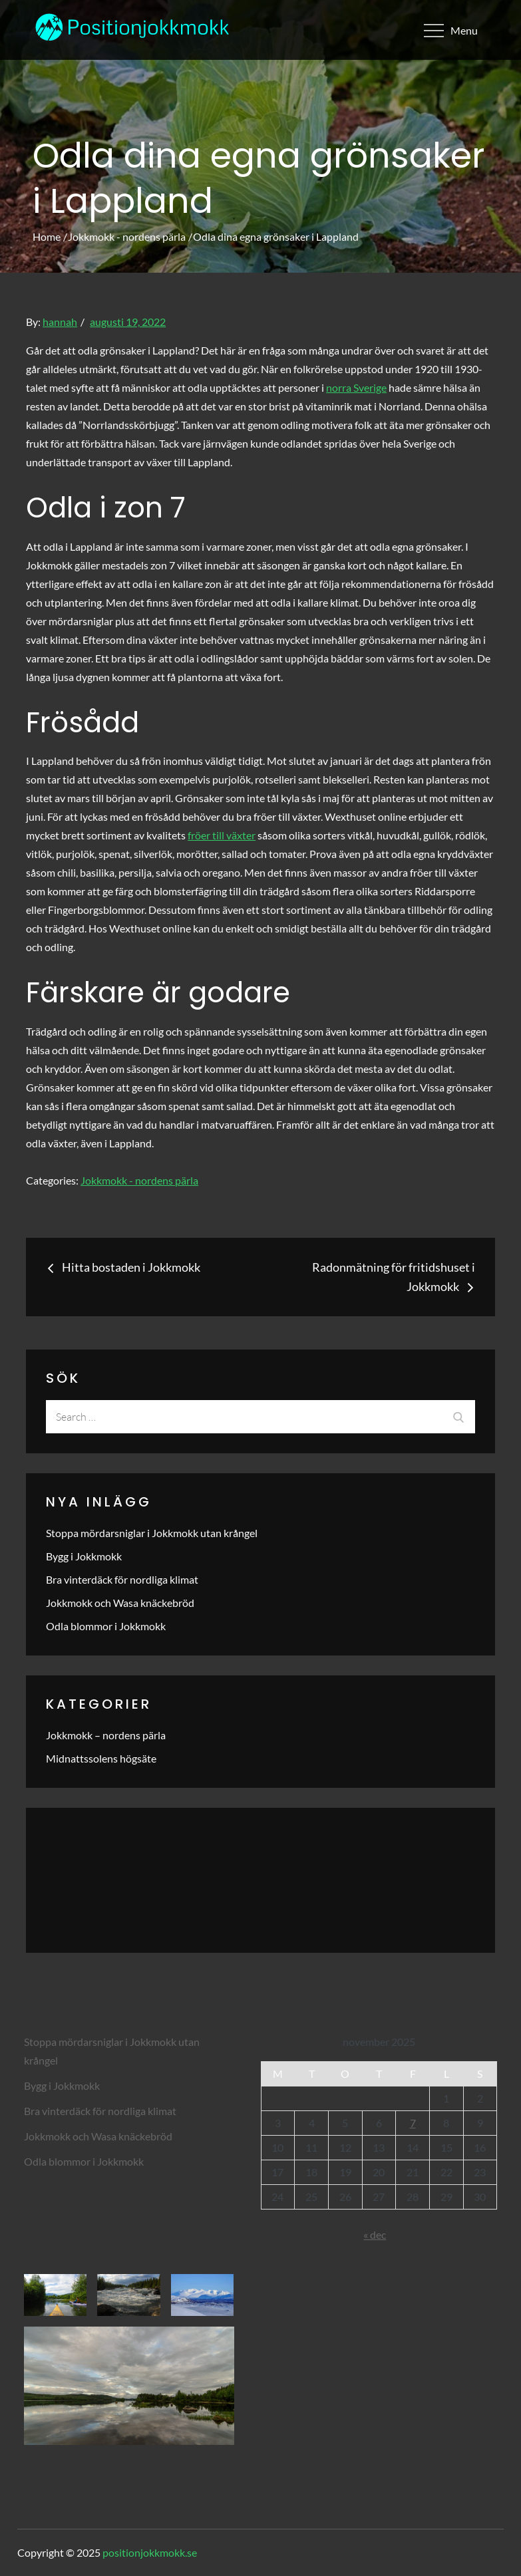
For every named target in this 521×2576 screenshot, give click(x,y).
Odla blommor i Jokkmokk (106, 1626)
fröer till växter (222, 835)
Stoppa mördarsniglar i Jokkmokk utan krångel (152, 1532)
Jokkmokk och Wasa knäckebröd (120, 1602)
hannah (60, 321)
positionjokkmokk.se (149, 2552)
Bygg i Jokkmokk (84, 1556)
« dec (374, 2234)
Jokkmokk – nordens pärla (106, 1735)
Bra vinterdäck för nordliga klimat (122, 1579)
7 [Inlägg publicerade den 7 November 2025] (413, 2122)
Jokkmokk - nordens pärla (139, 1180)
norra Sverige (356, 387)
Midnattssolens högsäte (101, 1758)
